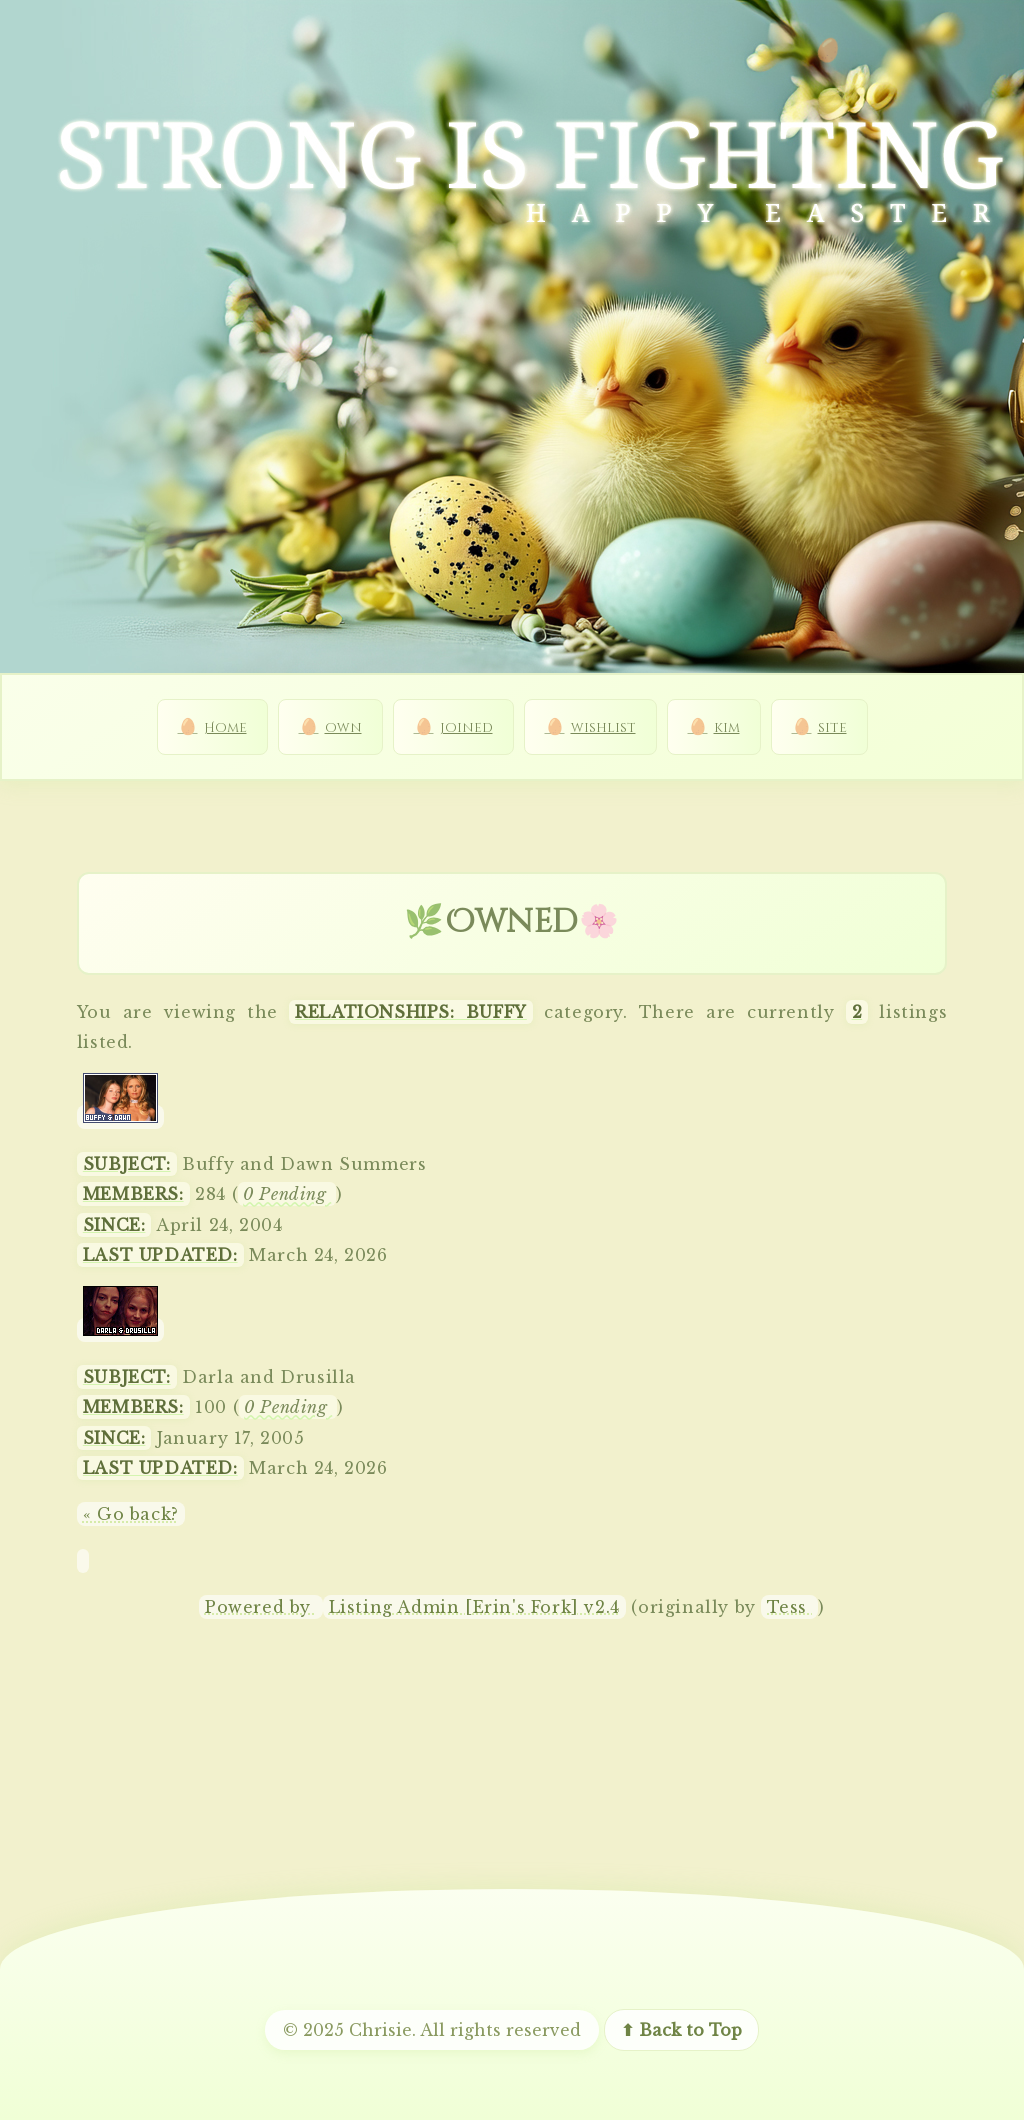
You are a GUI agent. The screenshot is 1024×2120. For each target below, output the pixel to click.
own (343, 728)
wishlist (603, 728)
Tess (789, 1607)
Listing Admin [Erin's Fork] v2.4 (474, 1607)
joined (466, 728)
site (832, 728)
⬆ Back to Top (681, 2030)
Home (225, 728)
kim (727, 728)
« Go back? (131, 1514)
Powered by (261, 1607)
